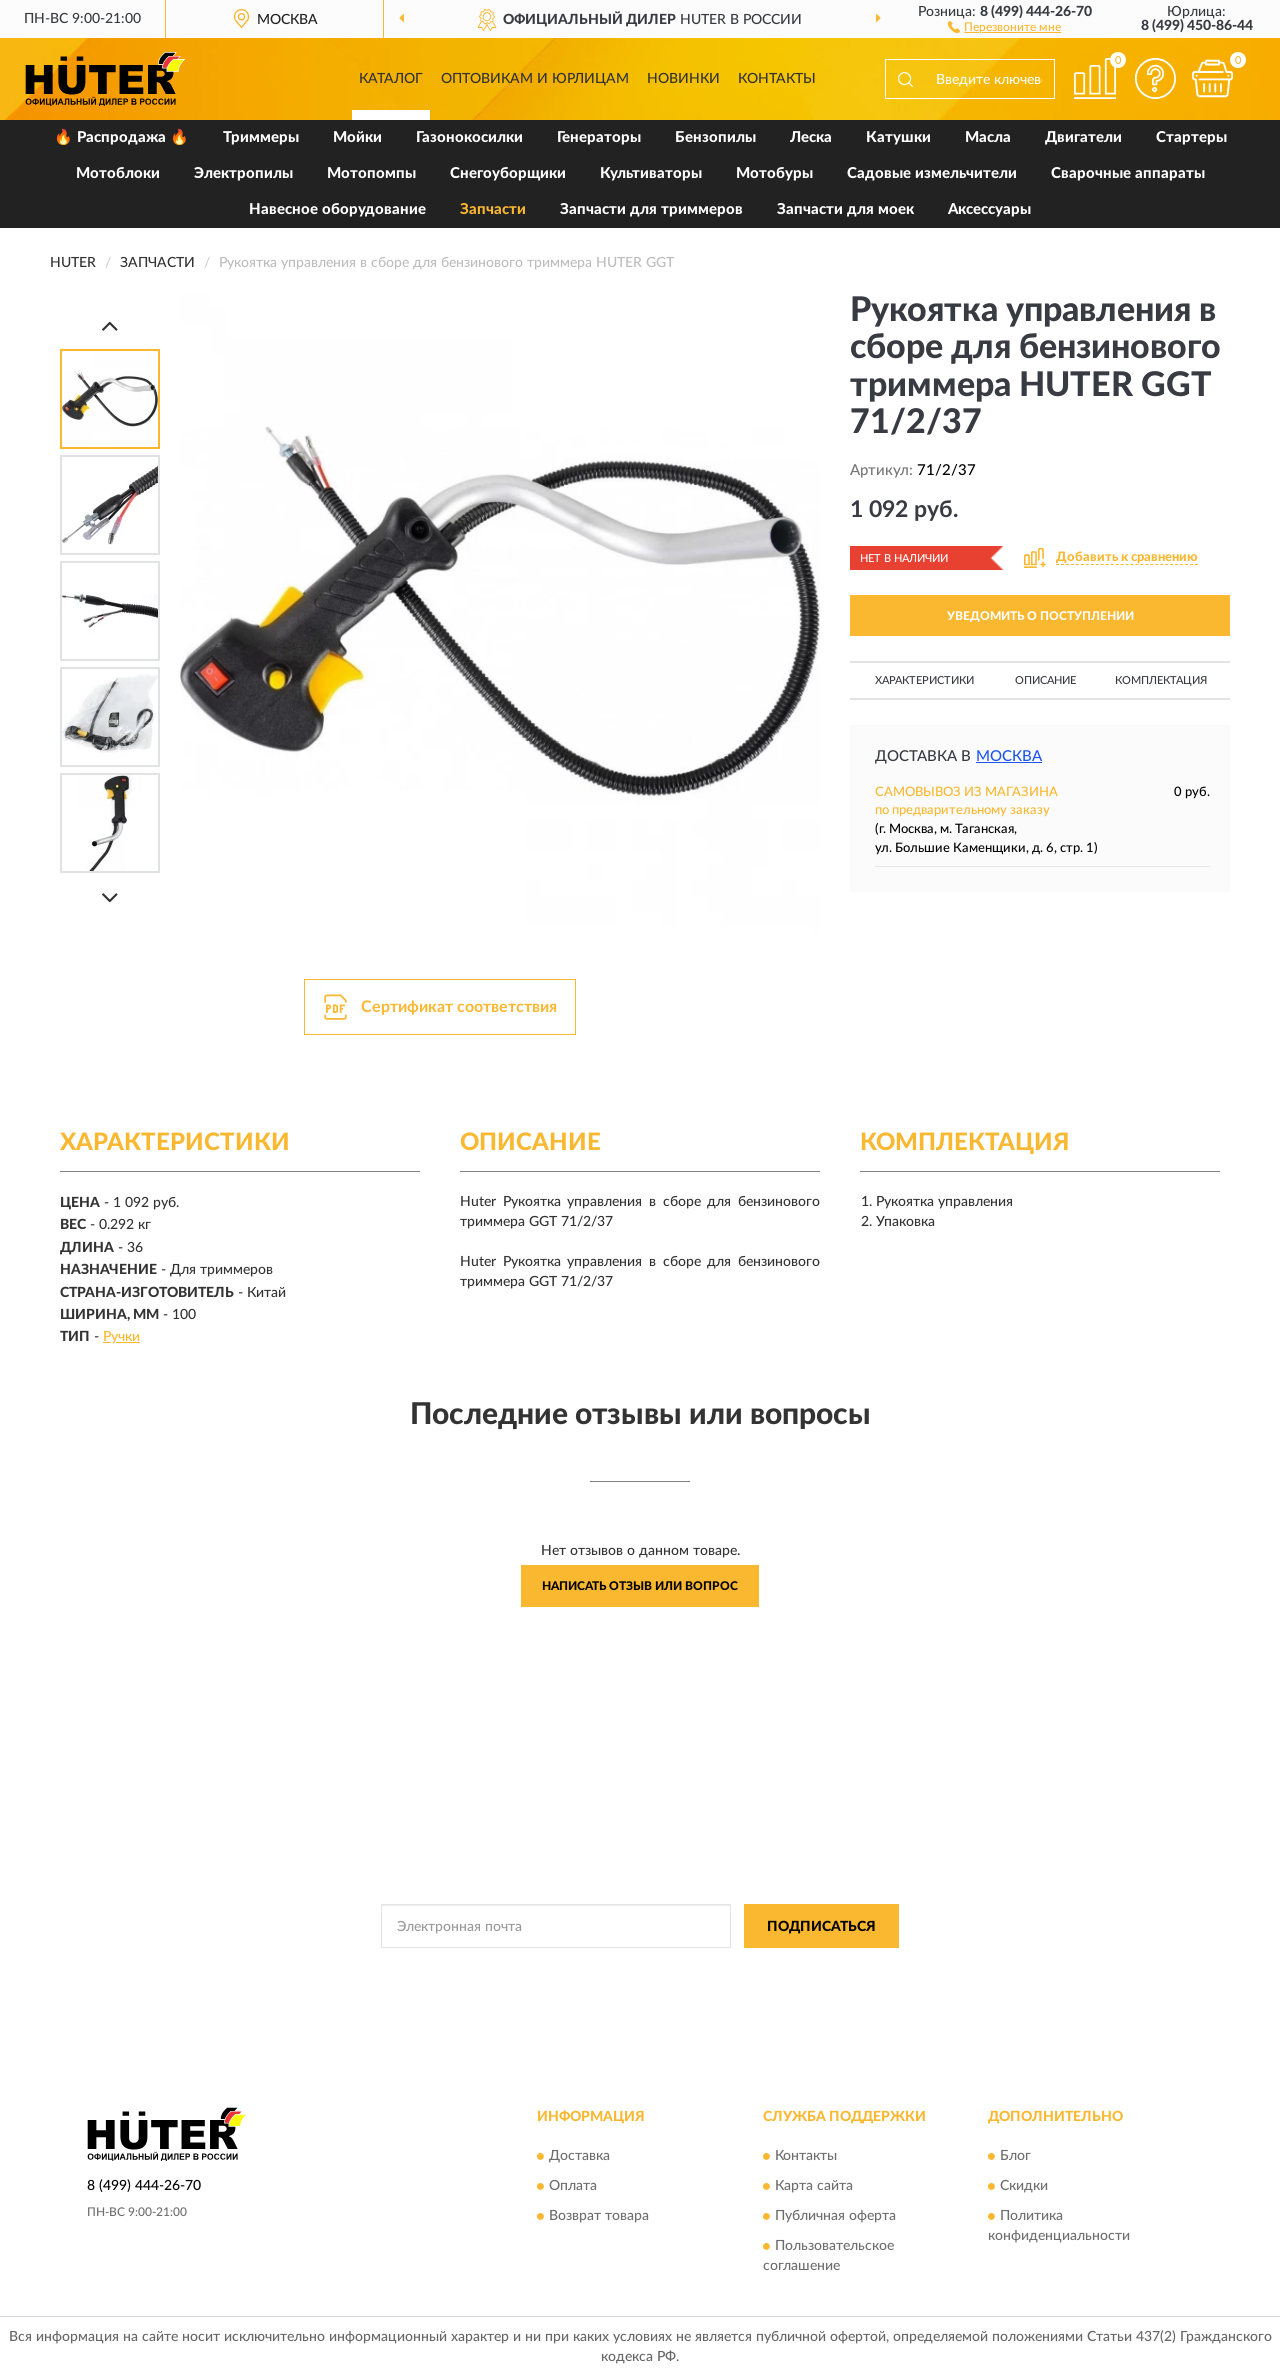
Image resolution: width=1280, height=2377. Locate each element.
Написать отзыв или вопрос (640, 1586)
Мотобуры (774, 173)
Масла (988, 137)
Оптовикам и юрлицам (535, 79)
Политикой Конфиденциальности (642, 1971)
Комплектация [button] (1161, 680)
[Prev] (110, 325)
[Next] (110, 897)
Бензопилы (715, 137)
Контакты (777, 79)
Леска (811, 137)
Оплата (573, 2186)
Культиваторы (651, 173)
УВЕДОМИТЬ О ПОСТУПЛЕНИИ (1040, 616)
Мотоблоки (118, 173)
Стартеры (1191, 137)
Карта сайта (814, 2186)
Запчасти (493, 209)
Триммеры (261, 137)
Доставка (579, 2156)
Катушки (898, 137)
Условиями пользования (818, 1971)
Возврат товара (599, 2216)
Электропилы (243, 173)
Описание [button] (1045, 680)
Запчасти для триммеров (651, 209)
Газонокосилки (469, 137)
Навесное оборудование (337, 209)
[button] (1004, 26)
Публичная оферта (835, 2216)
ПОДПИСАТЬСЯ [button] (821, 1927)
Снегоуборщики (508, 173)
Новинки (683, 79)
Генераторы (599, 137)
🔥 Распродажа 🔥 (121, 137)
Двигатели (1083, 137)
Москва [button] (1009, 756)
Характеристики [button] (924, 680)
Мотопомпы (371, 173)
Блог (1015, 2156)
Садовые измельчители (932, 173)
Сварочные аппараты (1128, 173)
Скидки (1024, 2186)
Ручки (121, 1337)
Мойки (357, 137)
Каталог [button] (391, 79)
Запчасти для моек (845, 209)
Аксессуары (989, 209)
